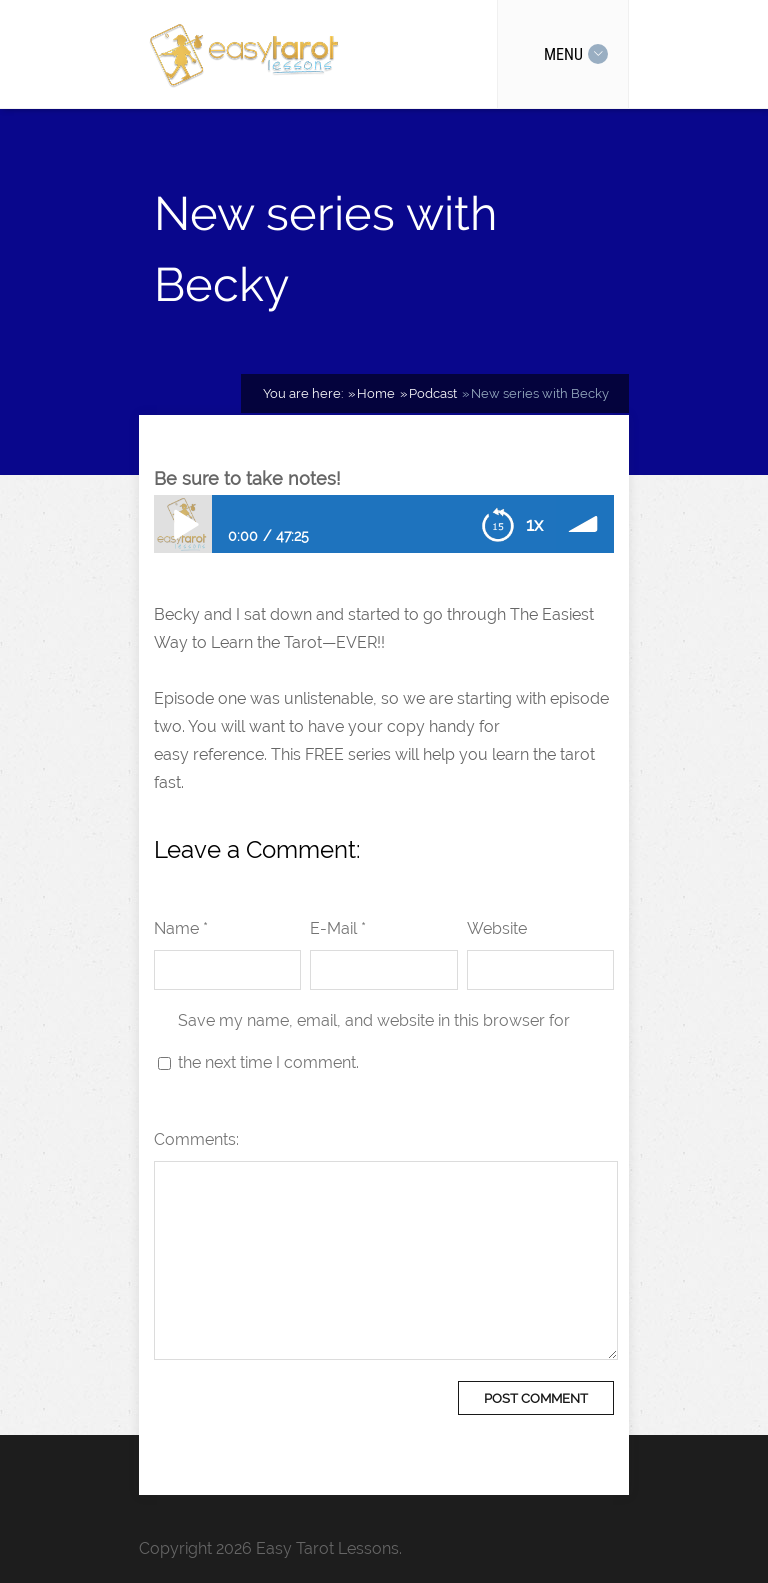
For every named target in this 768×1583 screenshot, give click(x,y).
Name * (181, 928)
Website (497, 928)
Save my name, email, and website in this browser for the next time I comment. (374, 1041)
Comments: (196, 1139)
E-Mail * (338, 928)
